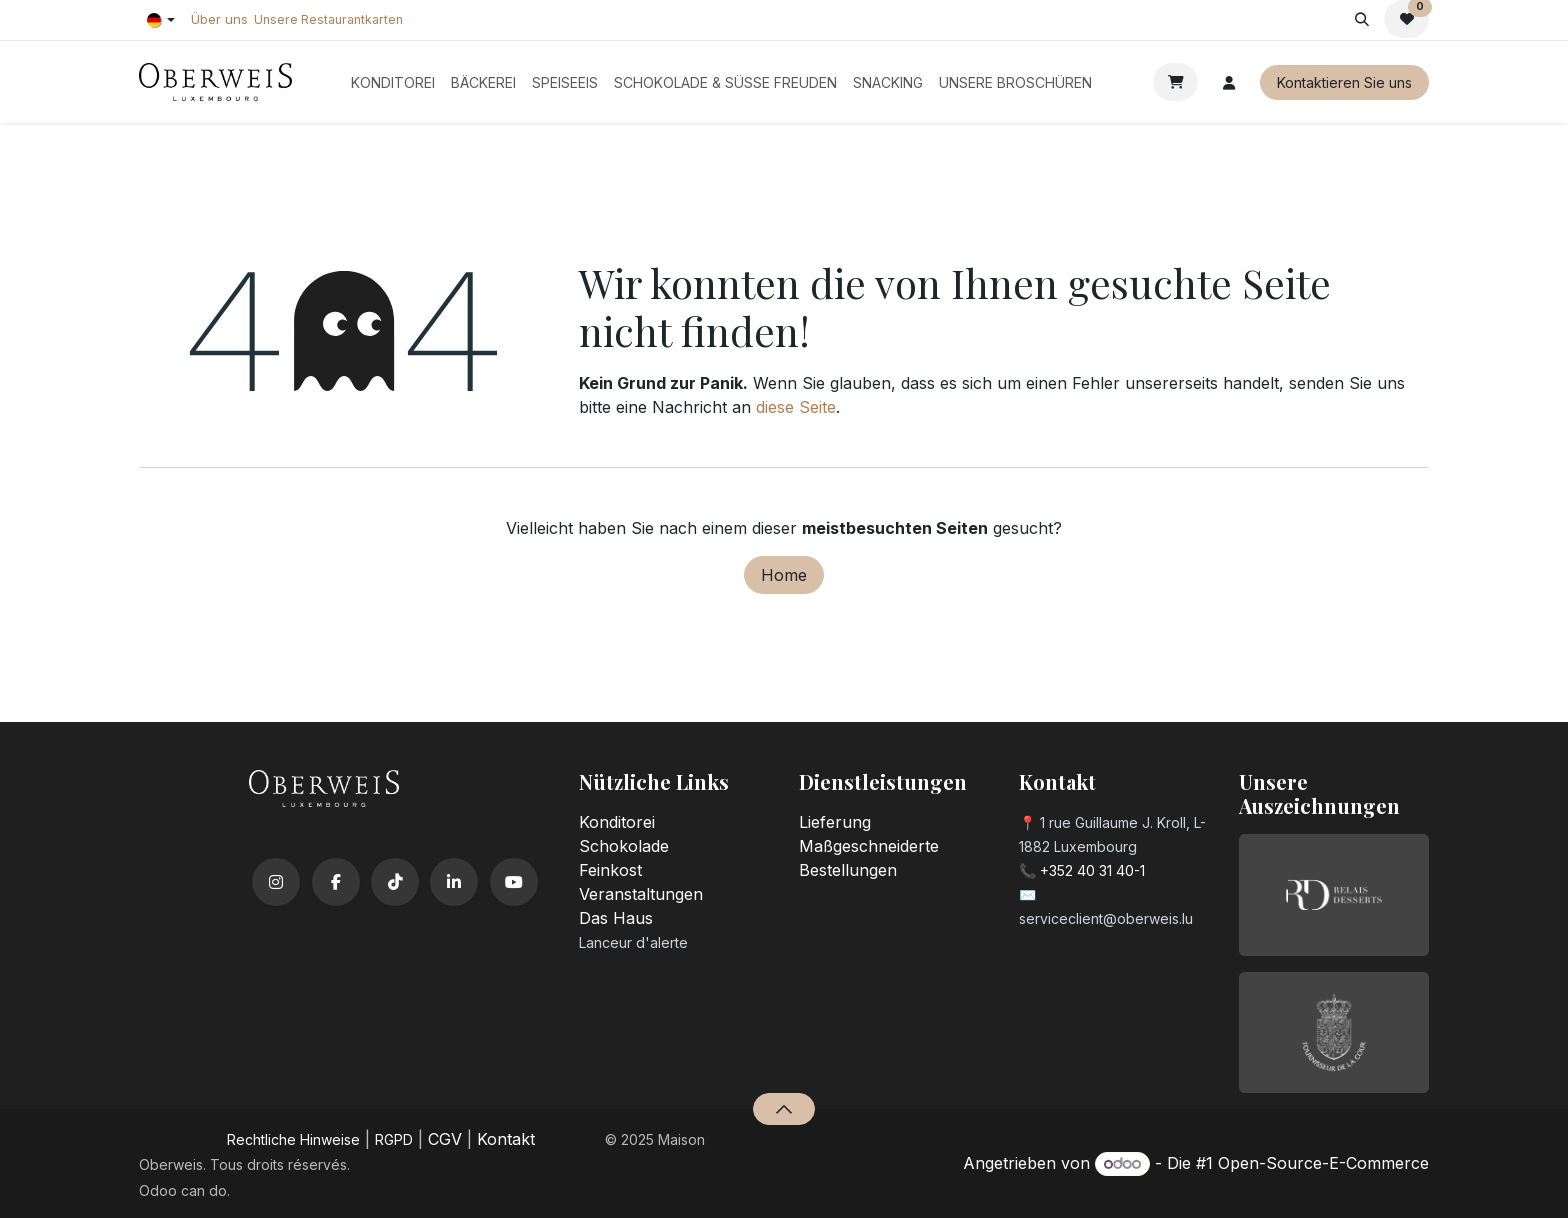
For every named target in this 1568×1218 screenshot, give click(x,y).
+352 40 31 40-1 (1092, 870)
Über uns (219, 19)
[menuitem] (393, 82)
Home (784, 575)
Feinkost (610, 870)
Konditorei (617, 822)
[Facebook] (336, 882)
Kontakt (506, 1139)
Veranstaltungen (641, 894)
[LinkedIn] (454, 882)
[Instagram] (276, 882)
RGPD (394, 1139)
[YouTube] (514, 882)
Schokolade (624, 846)
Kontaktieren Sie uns (1344, 82)
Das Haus (616, 918)
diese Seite (796, 407)
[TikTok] (395, 882)
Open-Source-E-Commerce (1323, 1163)
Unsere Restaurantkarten (328, 19)
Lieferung (835, 822)
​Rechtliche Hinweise (293, 1139)
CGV (445, 1139)
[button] (1361, 19)
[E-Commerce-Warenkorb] (1175, 82)
